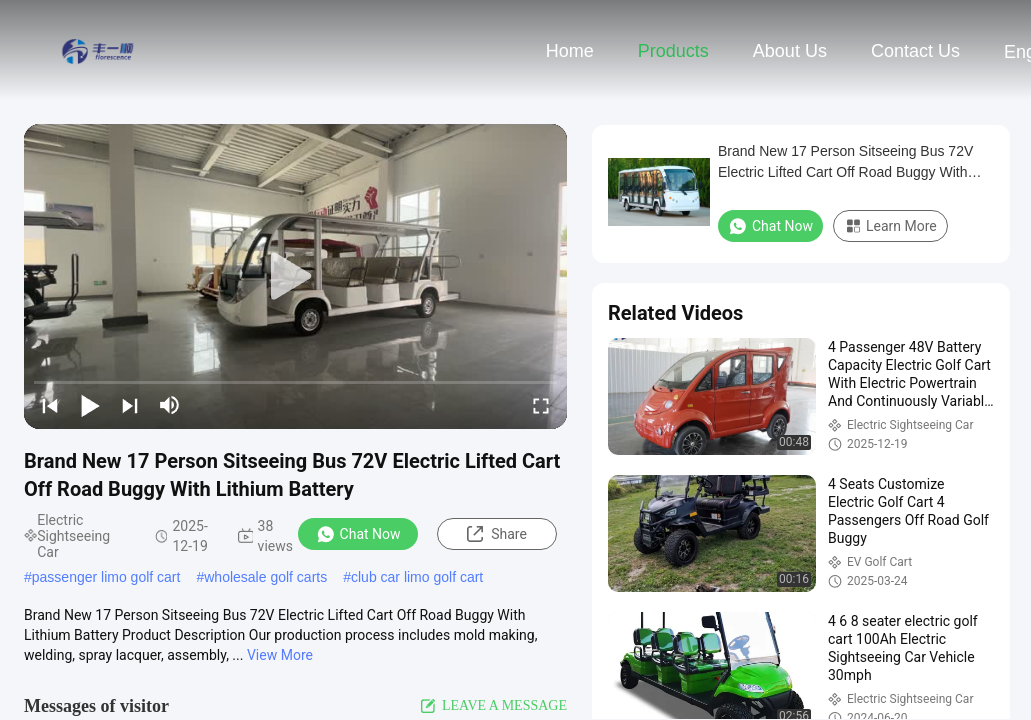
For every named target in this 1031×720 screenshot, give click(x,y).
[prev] (50, 405)
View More (280, 655)
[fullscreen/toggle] (541, 405)
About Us (790, 51)
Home (570, 51)
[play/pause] (90, 405)
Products (673, 51)
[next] (130, 405)
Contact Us (915, 51)
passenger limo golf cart (106, 577)
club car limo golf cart (417, 577)
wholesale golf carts (265, 577)
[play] (296, 277)
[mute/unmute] (170, 405)
